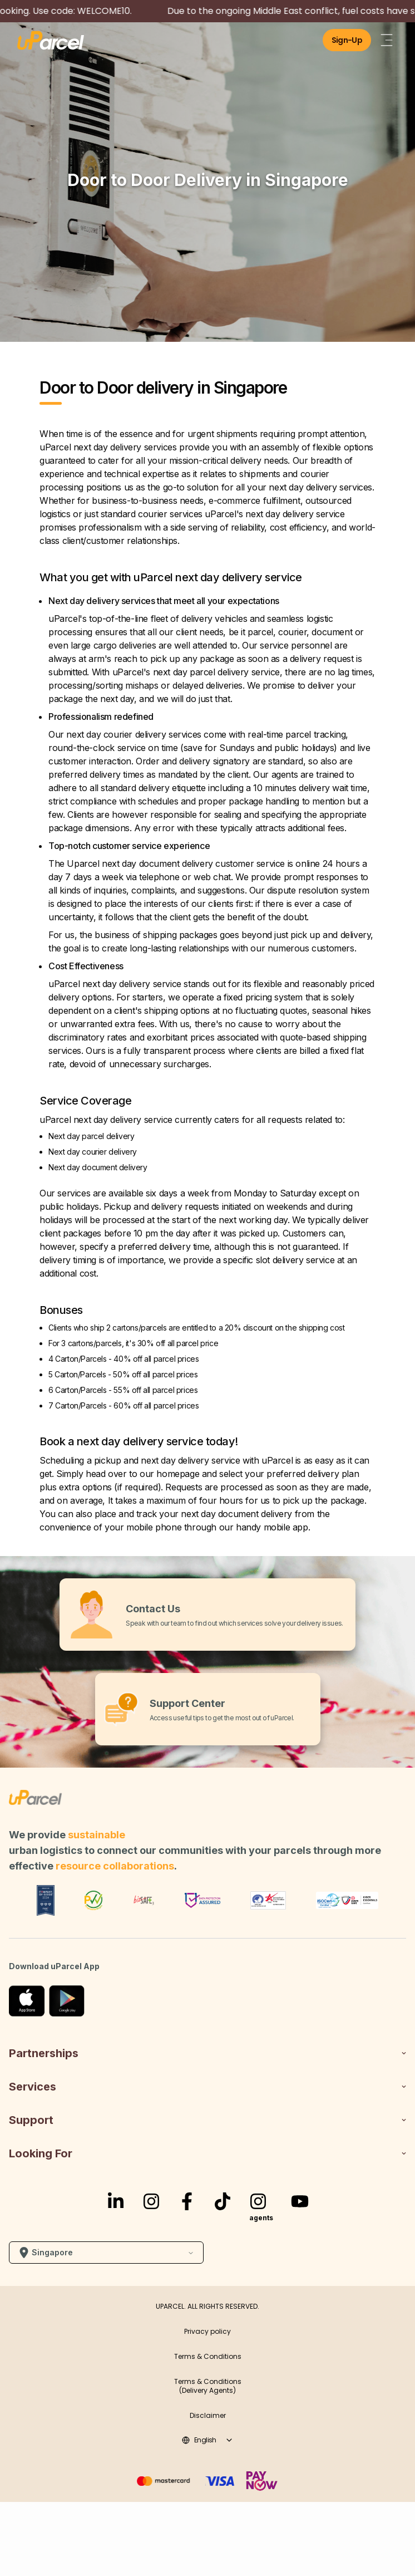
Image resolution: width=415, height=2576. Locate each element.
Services (207, 2086)
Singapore (106, 2252)
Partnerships (207, 2053)
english (207, 2440)
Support (207, 2120)
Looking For (207, 2153)
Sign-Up (347, 40)
